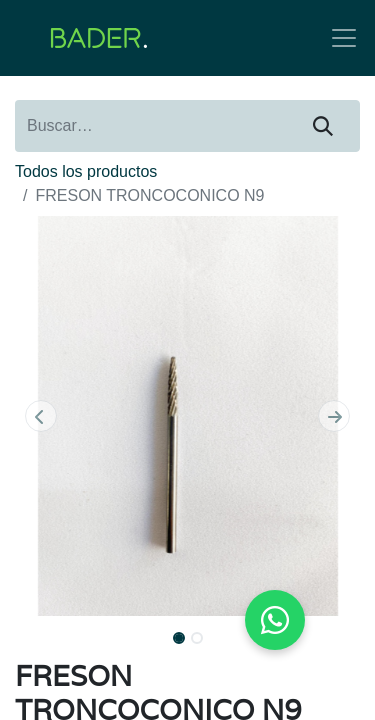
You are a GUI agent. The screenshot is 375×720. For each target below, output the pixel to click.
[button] (41, 416)
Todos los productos (86, 171)
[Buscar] (323, 126)
